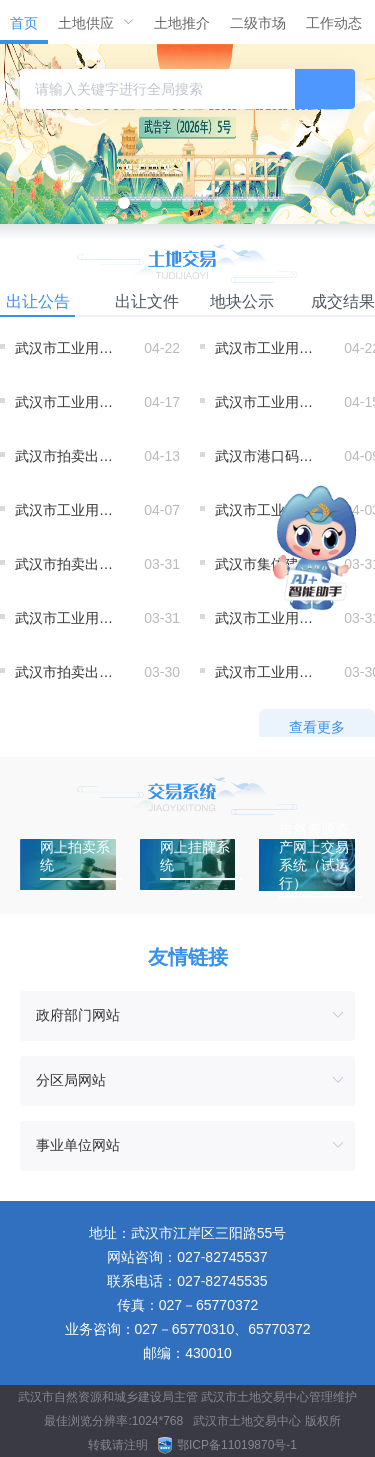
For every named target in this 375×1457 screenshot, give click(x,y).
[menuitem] (24, 22)
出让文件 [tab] (147, 301)
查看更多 (317, 727)
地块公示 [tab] (242, 301)
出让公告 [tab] (38, 301)
